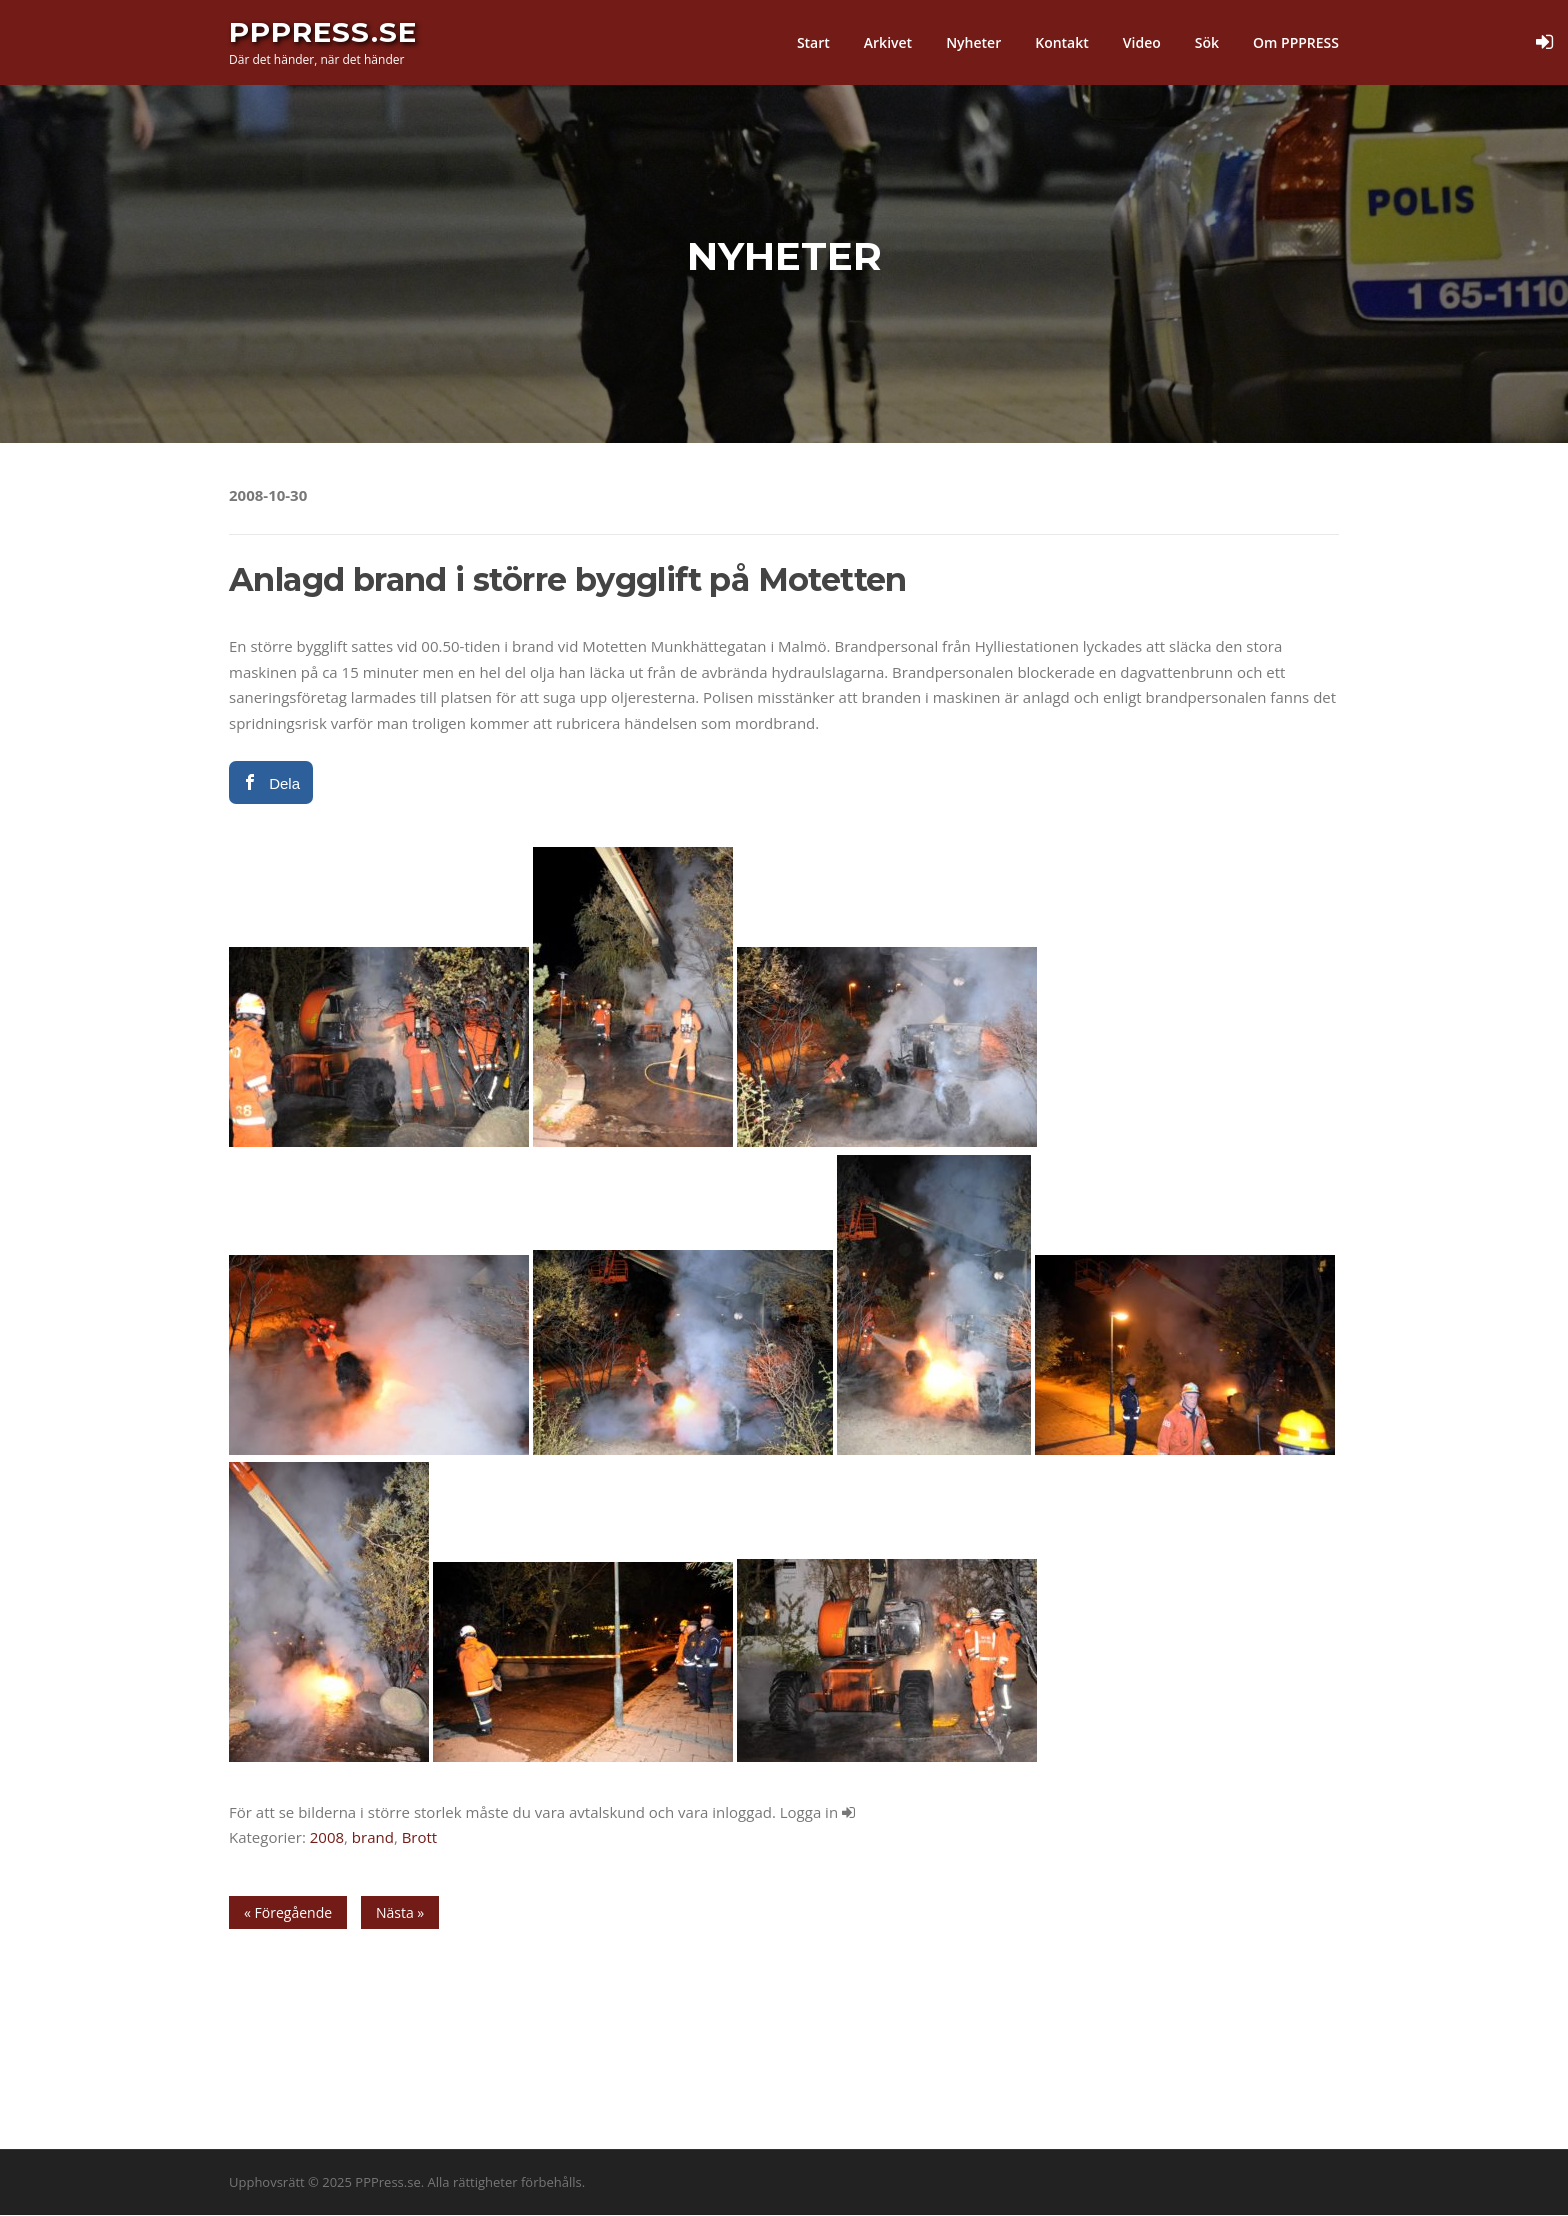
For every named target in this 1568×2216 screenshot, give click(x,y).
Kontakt (1062, 42)
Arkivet (888, 42)
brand (373, 1838)
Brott (420, 1838)
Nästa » (400, 1913)
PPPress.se (323, 32)
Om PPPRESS (1296, 42)
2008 (327, 1838)
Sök (1207, 42)
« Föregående (288, 1913)
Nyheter (973, 42)
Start (813, 42)
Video (1142, 42)
